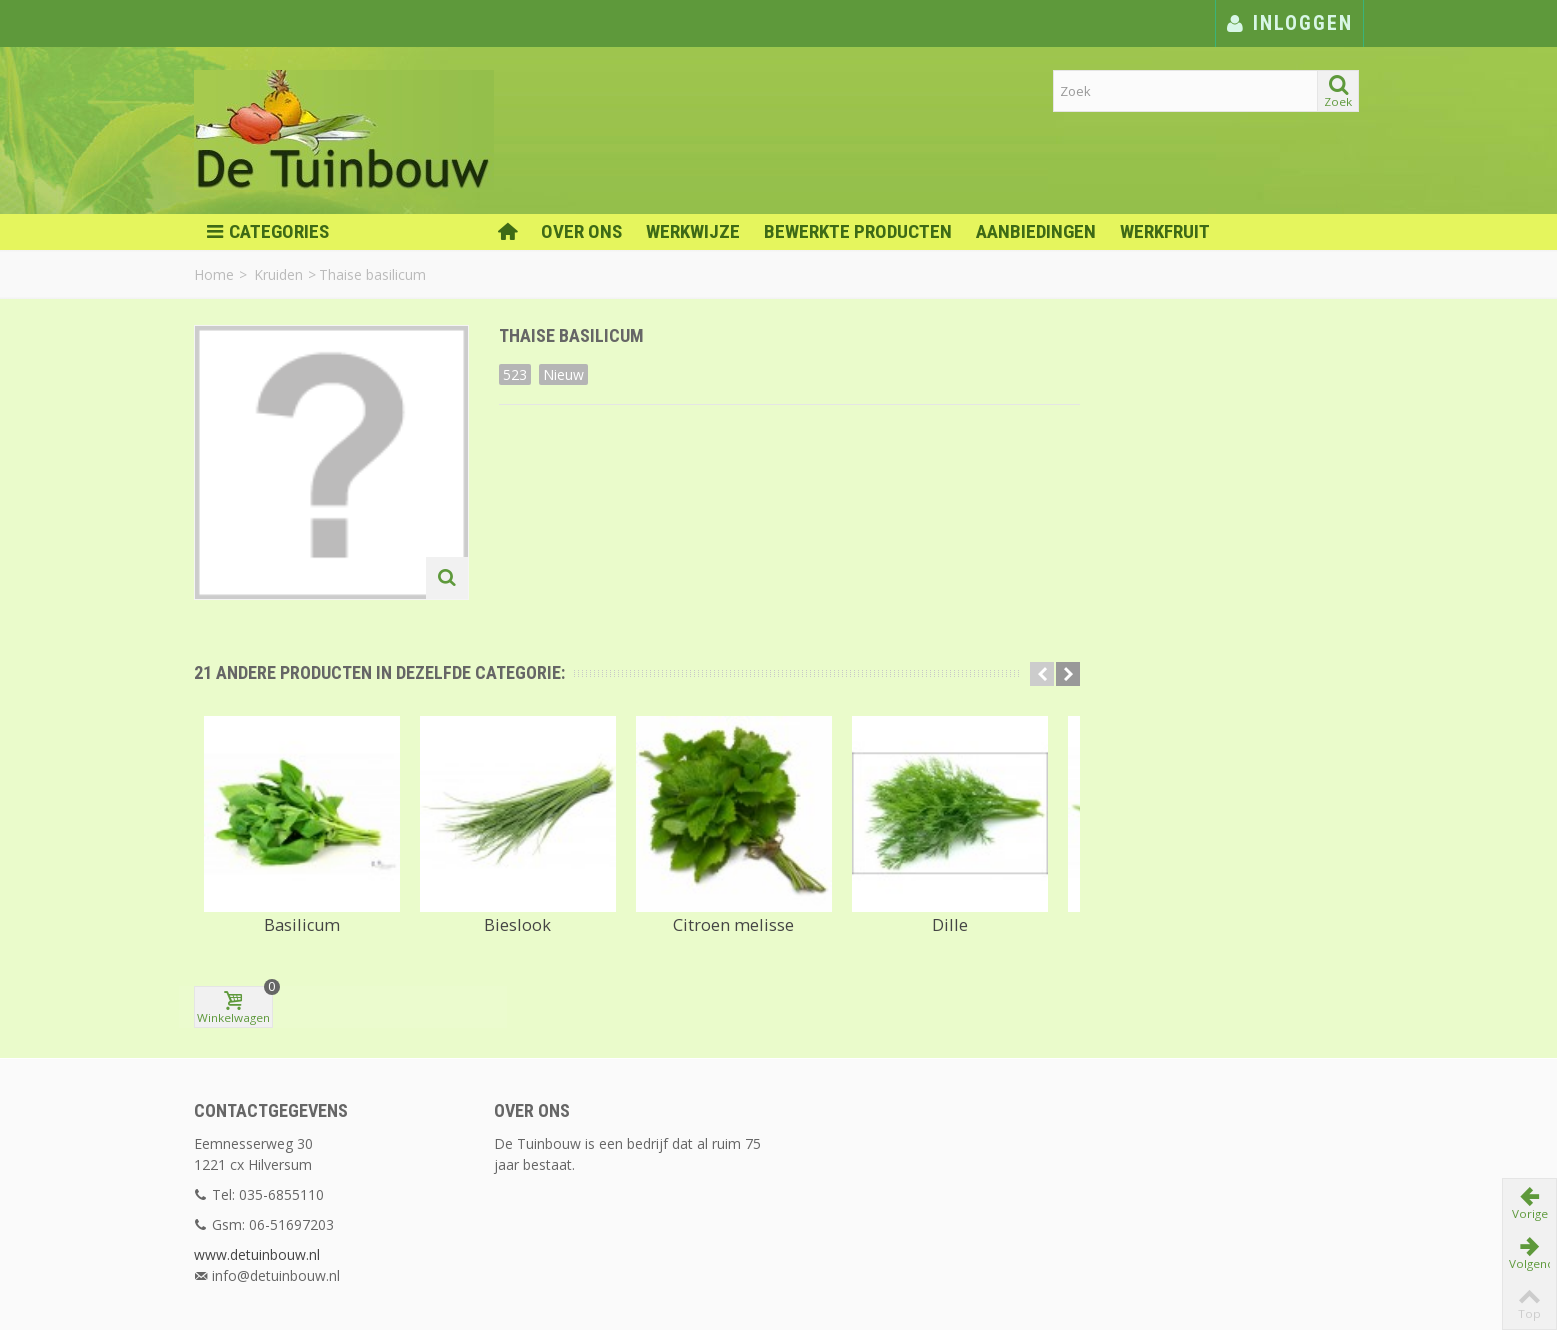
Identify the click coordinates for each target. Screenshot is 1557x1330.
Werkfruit (1165, 231)
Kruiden (278, 274)
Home (214, 274)
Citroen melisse (733, 919)
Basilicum (302, 919)
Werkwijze (693, 231)
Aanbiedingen (1036, 231)
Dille (950, 919)
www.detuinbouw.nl (257, 1205)
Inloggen (1289, 23)
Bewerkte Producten (858, 231)
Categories (267, 232)
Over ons (581, 231)
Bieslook (517, 919)
